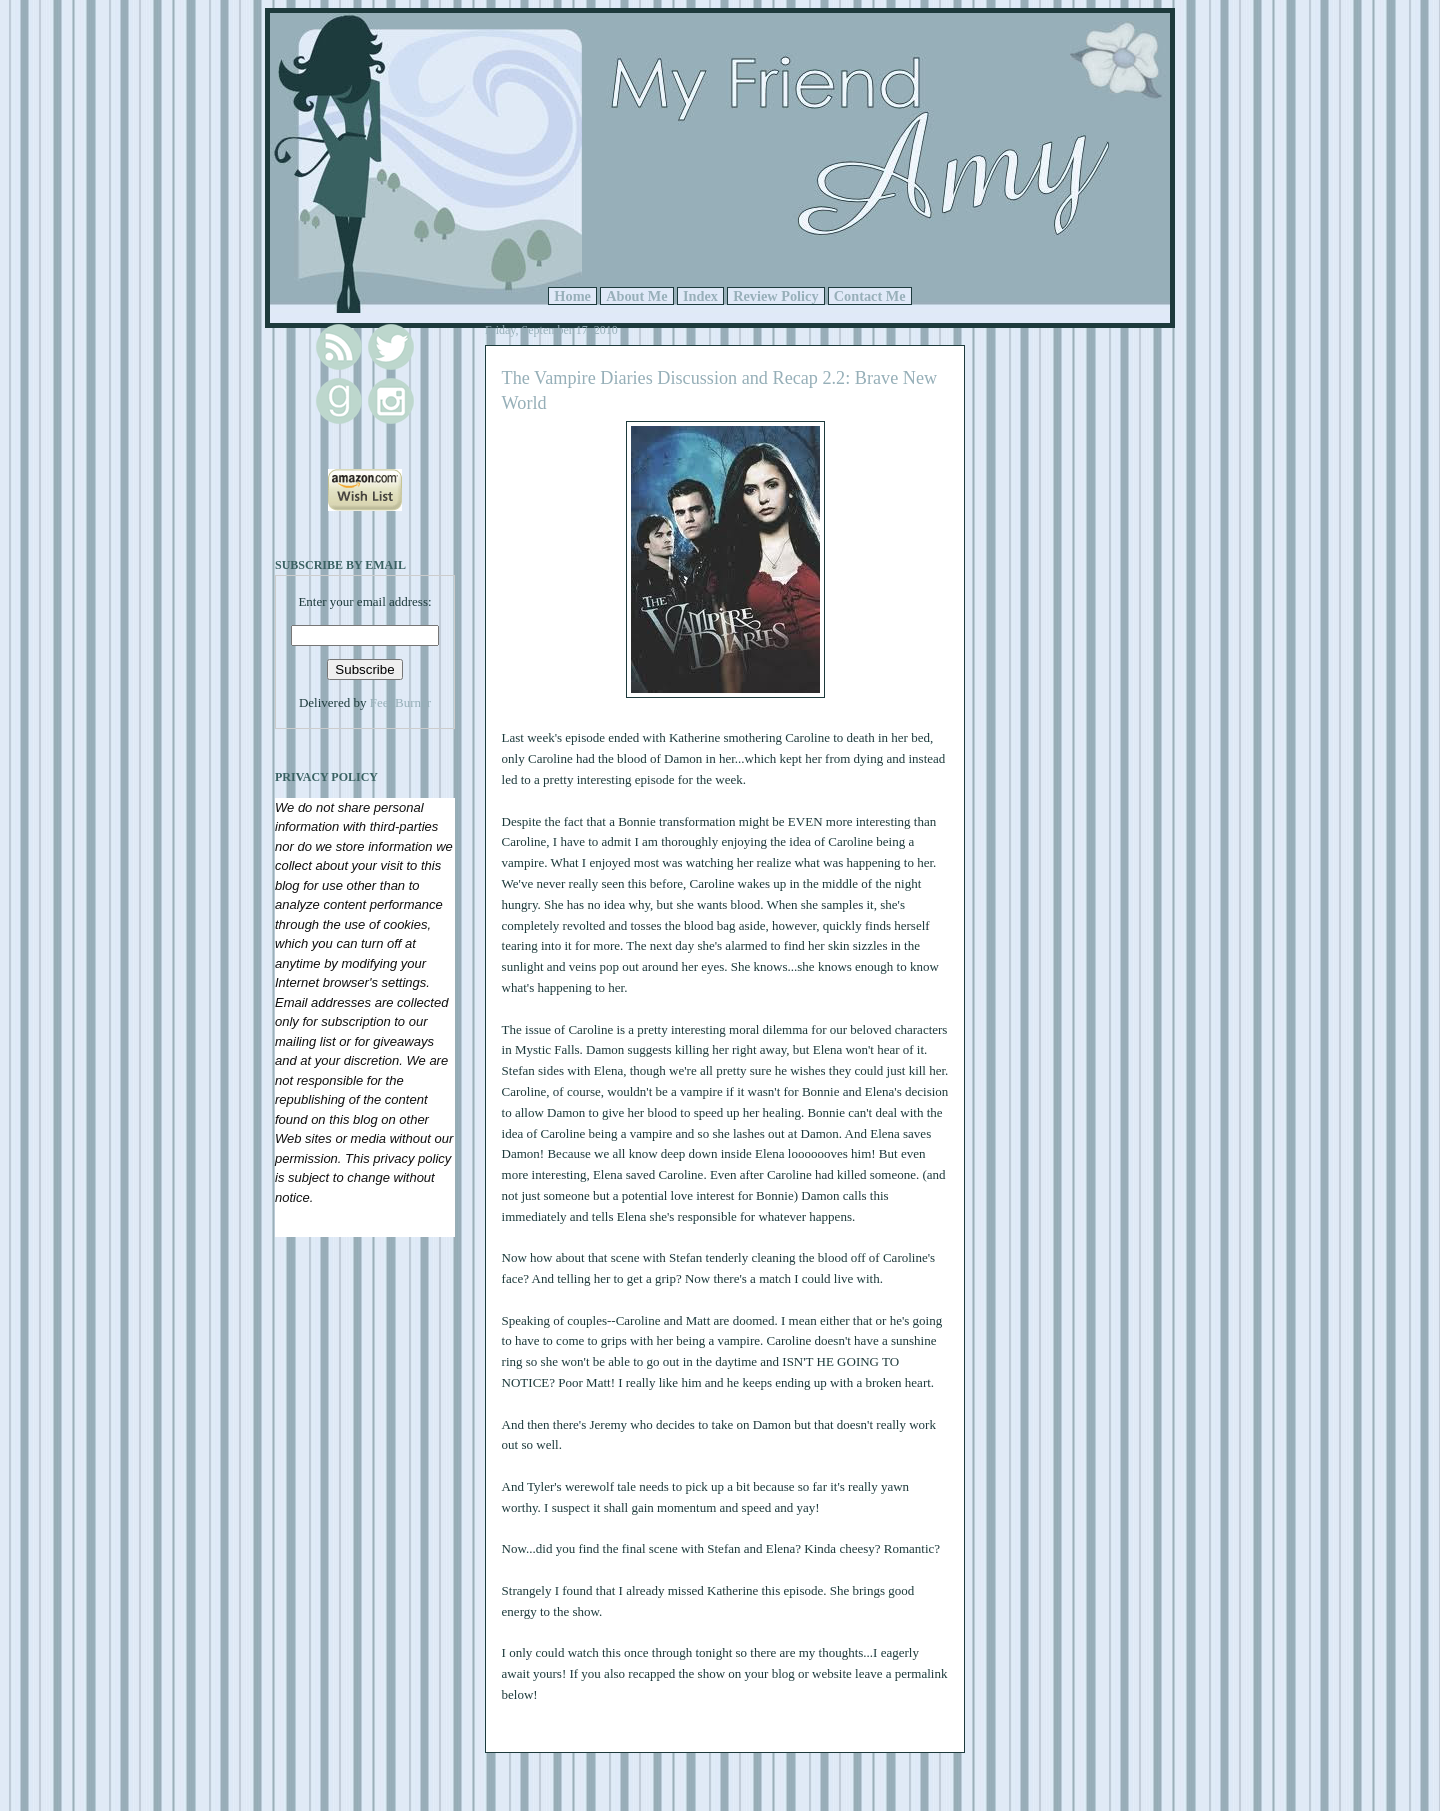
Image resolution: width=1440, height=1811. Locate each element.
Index (700, 296)
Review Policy (775, 296)
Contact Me (870, 296)
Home (572, 296)
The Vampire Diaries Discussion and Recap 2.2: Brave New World (720, 390)
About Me (637, 296)
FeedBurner (400, 702)
